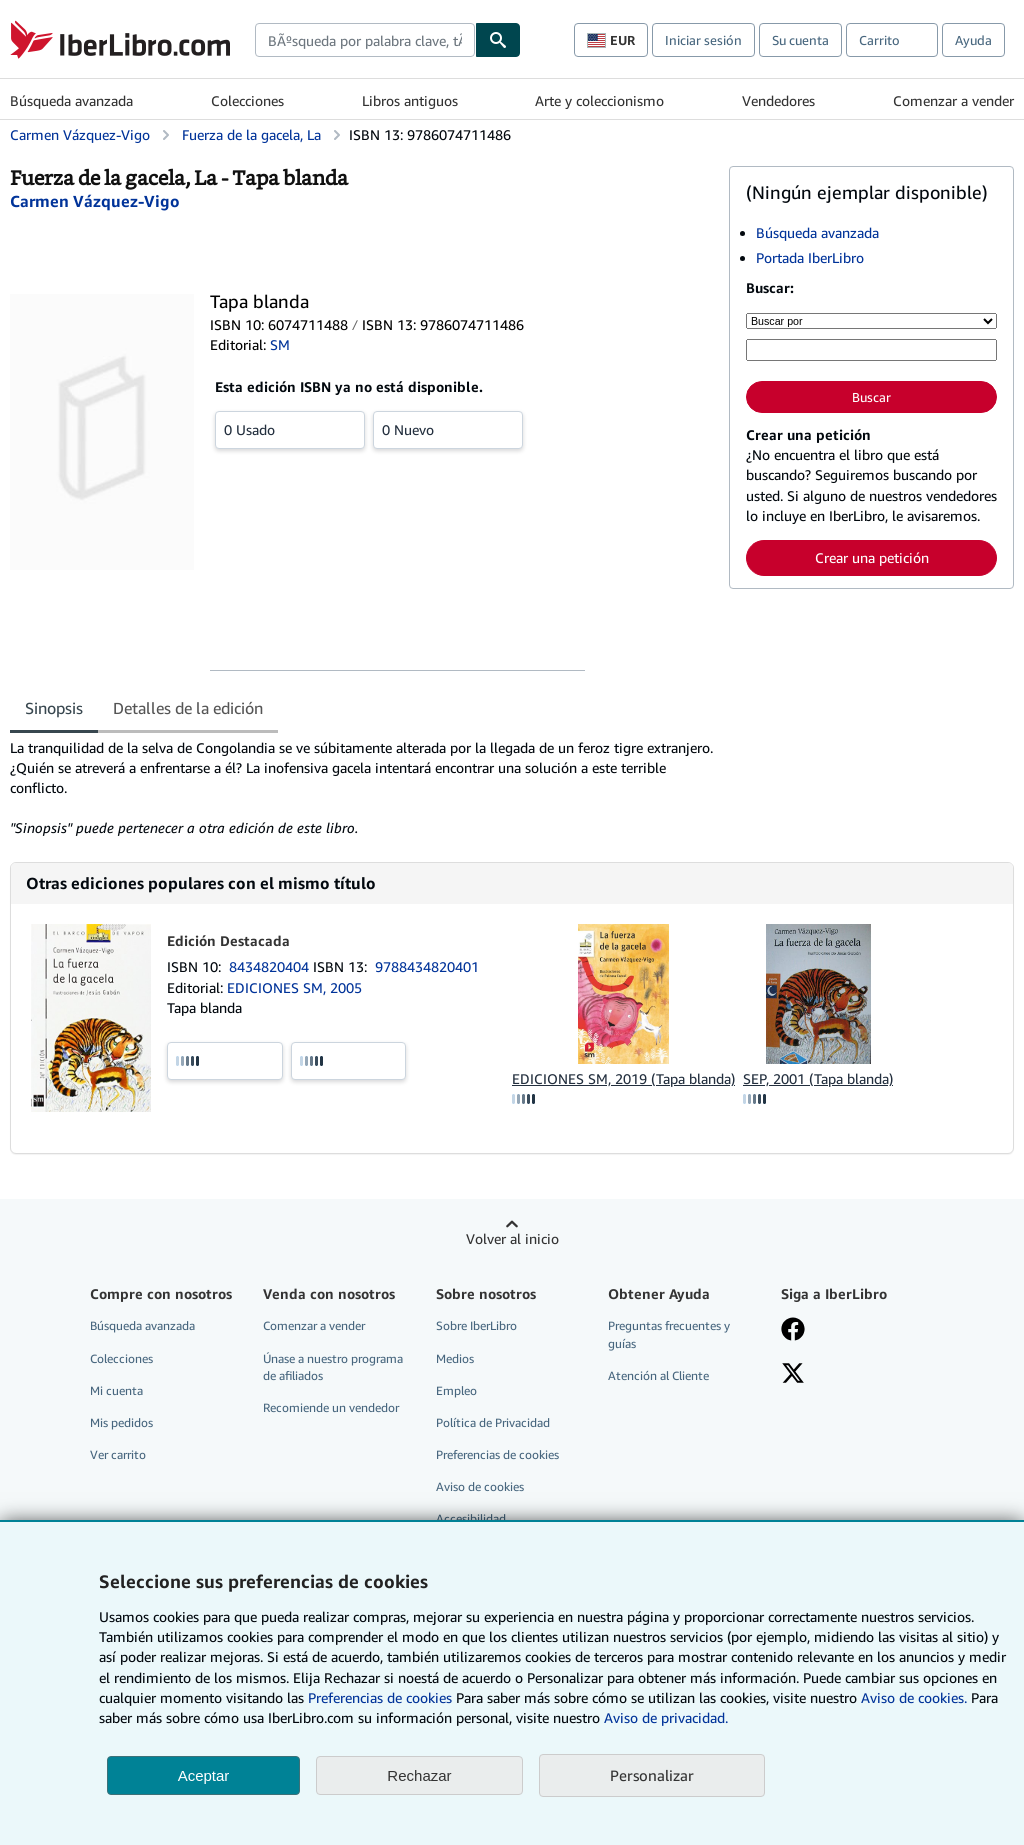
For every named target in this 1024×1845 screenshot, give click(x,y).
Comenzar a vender (953, 100)
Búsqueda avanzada (71, 100)
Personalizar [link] (652, 1775)
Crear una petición (872, 557)
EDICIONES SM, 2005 (294, 987)
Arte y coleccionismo (599, 100)
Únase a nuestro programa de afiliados (333, 1367)
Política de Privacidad (493, 1422)
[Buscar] (498, 40)
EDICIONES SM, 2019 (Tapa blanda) (623, 1078)
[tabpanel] (361, 788)
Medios (455, 1358)
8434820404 (271, 966)
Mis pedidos (121, 1422)
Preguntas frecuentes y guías (669, 1334)
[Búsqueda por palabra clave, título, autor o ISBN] (871, 350)
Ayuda (973, 40)
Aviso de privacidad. (666, 1717)
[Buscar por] (871, 321)
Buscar (871, 397)
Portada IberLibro (810, 257)
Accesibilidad (471, 1518)
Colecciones (247, 100)
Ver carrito (118, 1454)
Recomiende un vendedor (331, 1407)
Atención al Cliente (658, 1375)
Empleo (456, 1390)
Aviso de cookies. (914, 1697)
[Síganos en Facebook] (793, 1331)
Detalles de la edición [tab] (188, 708)
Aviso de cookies (480, 1486)
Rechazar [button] (419, 1775)
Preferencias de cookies (380, 1697)
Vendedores (778, 100)
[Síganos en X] (793, 1375)
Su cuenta (800, 40)
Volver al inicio (512, 1238)
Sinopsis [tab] (54, 708)
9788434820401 (427, 966)
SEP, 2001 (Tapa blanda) (818, 1078)
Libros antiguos (410, 100)
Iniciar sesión (703, 40)
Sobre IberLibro (476, 1325)
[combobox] (365, 40)
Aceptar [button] (204, 1775)
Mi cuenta (116, 1390)
